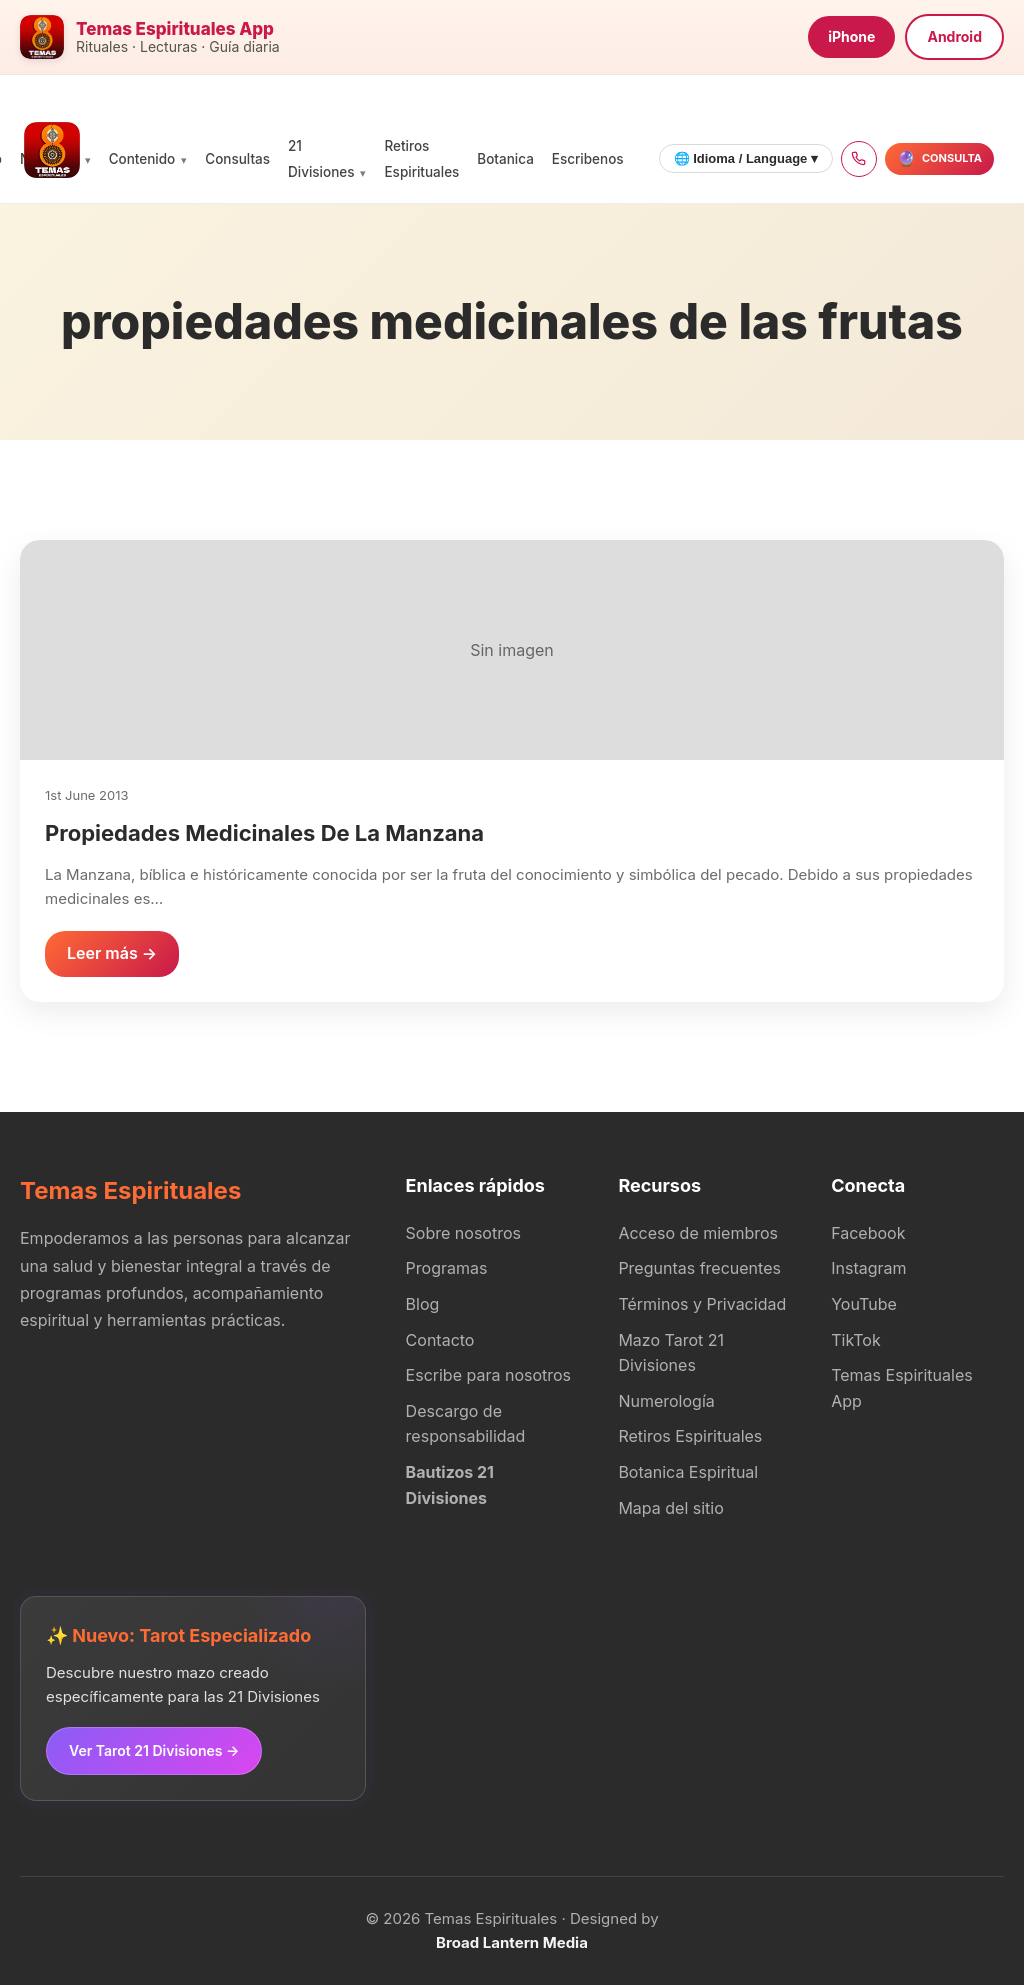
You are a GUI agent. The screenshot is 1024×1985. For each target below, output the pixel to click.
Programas (447, 1268)
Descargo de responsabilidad (466, 1424)
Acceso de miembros (698, 1233)
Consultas (237, 159)
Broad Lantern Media (512, 1942)
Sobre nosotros (463, 1233)
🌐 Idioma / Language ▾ (746, 158)
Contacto (440, 1340)
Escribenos (588, 159)
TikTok (856, 1340)
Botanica (505, 159)
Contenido (142, 159)
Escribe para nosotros (488, 1375)
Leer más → (112, 953)
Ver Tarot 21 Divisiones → (154, 1750)
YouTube (864, 1304)
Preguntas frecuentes (699, 1268)
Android (954, 36)
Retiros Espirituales (690, 1436)
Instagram (868, 1268)
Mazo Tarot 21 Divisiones (671, 1353)
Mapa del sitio (670, 1508)
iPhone (851, 36)
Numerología (666, 1401)
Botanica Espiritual (688, 1472)
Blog (423, 1304)
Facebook (868, 1233)
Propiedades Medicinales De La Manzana (264, 833)
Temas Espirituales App (901, 1388)
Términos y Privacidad (702, 1304)
